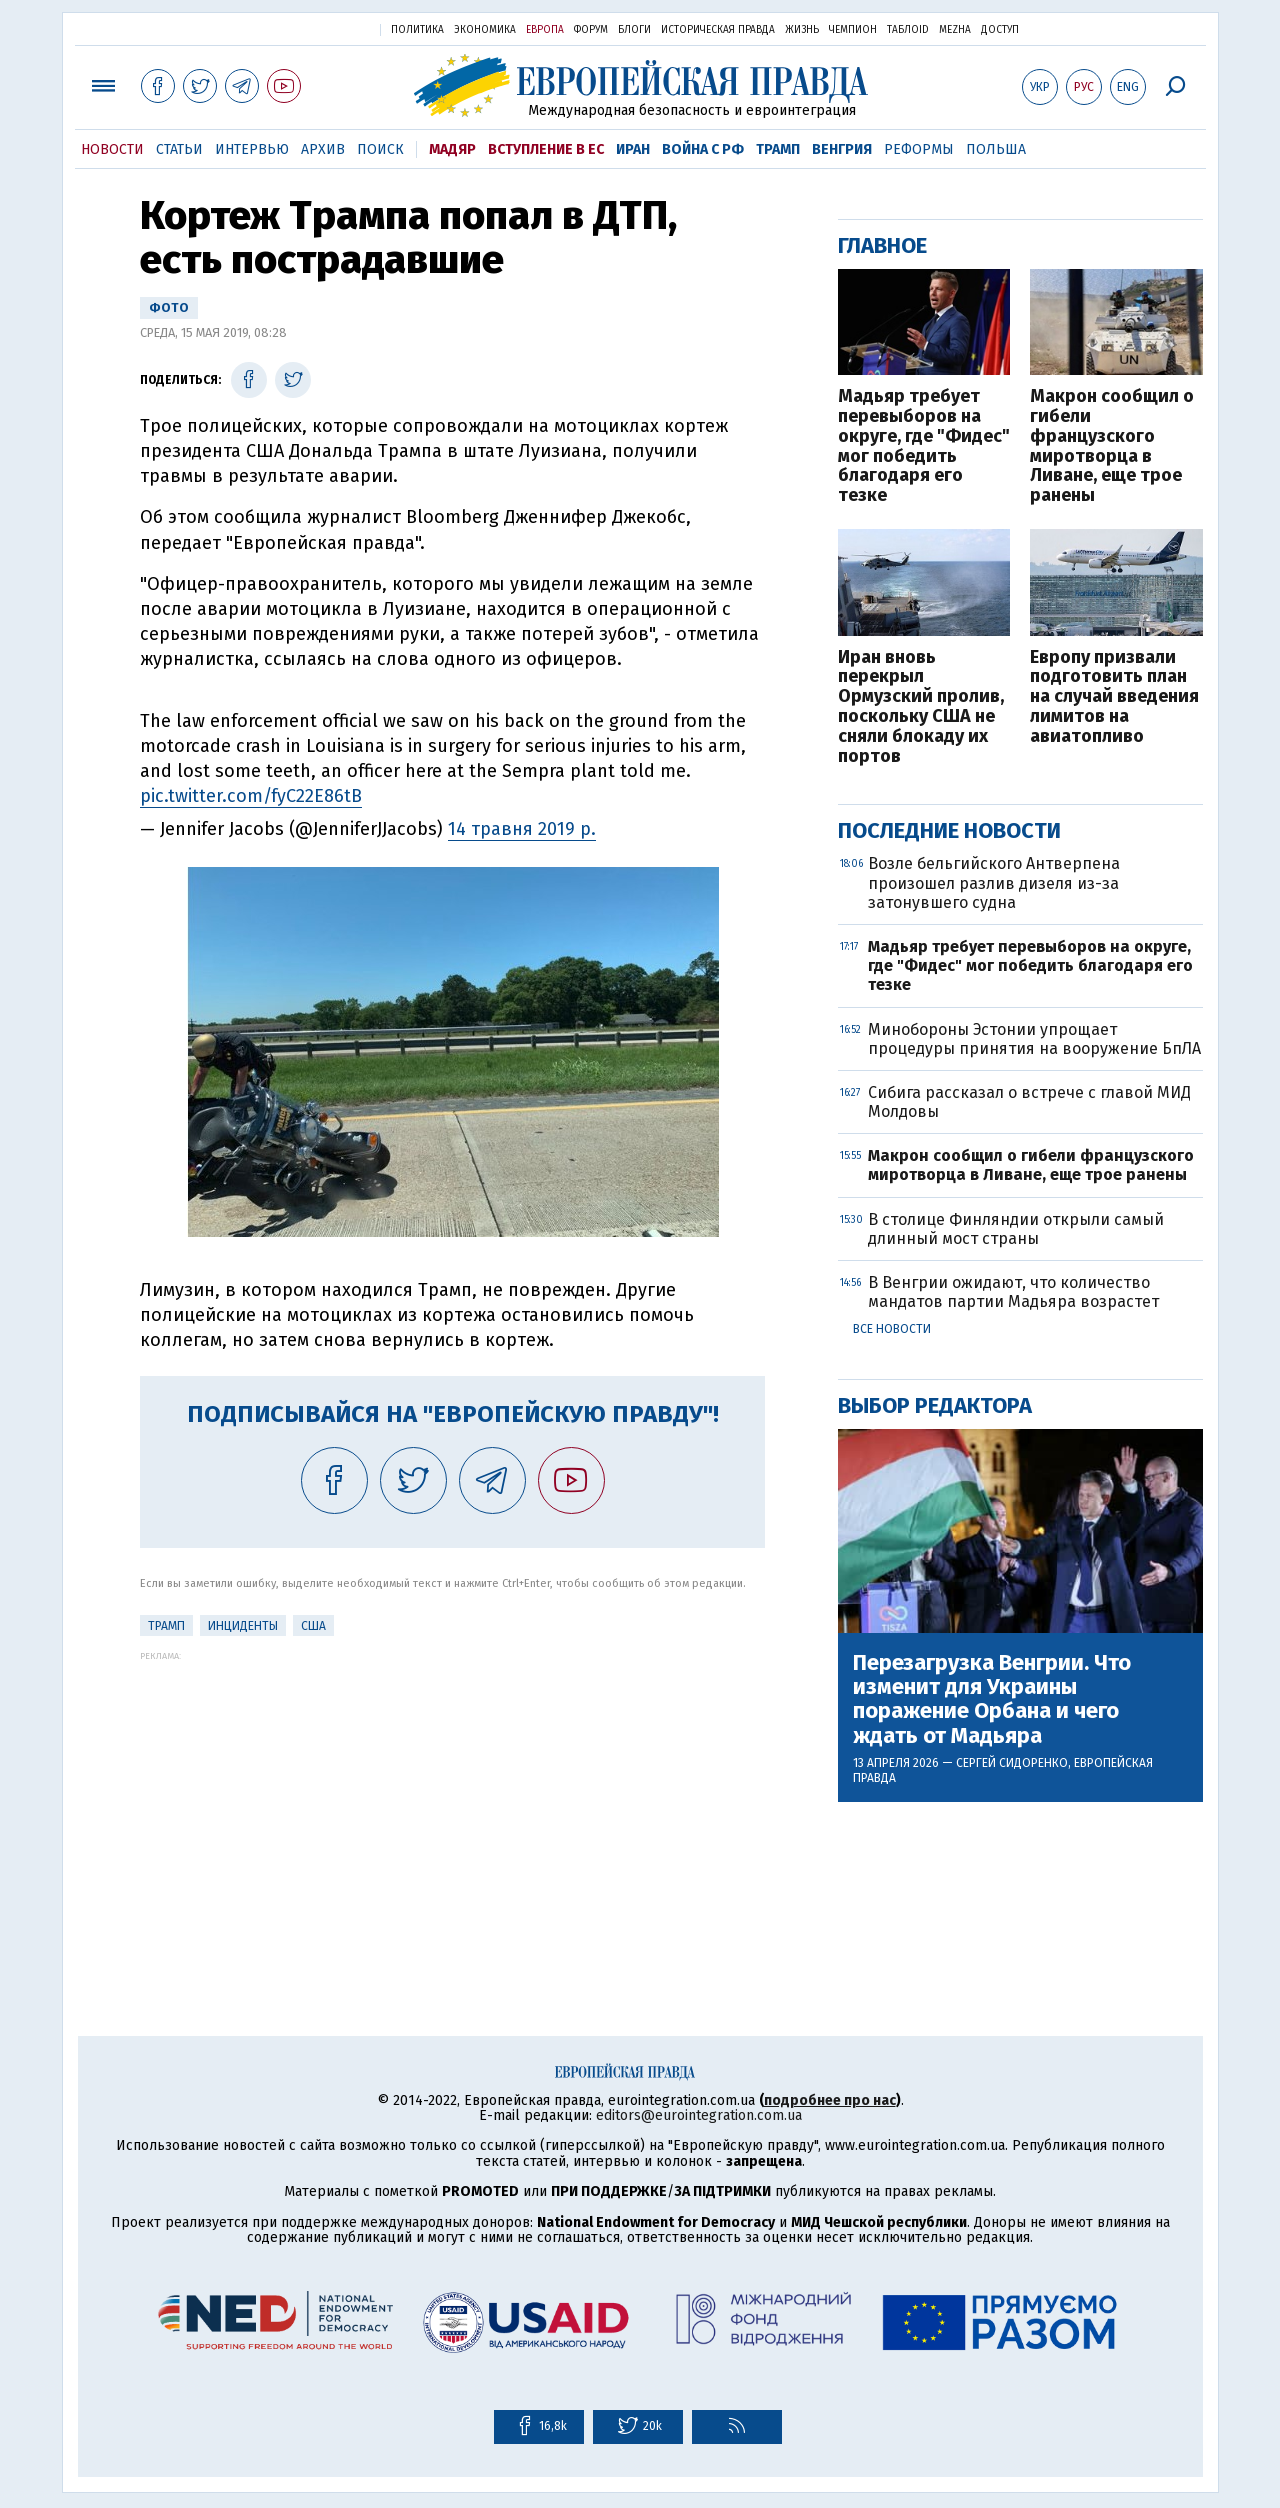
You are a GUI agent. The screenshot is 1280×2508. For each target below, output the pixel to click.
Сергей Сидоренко (1012, 1763)
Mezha (955, 30)
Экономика (485, 30)
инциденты (243, 1626)
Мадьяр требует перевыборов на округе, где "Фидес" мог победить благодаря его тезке (924, 446)
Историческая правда (718, 30)
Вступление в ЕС (546, 149)
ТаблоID (908, 30)
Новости (112, 149)
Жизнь (802, 30)
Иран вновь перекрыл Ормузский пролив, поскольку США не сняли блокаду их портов (921, 707)
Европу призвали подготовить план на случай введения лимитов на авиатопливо (1114, 697)
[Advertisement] (452, 1801)
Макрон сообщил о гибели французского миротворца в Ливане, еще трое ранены (1112, 446)
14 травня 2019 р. (522, 829)
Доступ (1000, 30)
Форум (591, 30)
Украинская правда (316, 28)
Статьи (179, 149)
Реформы (919, 149)
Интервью (252, 149)
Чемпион (853, 30)
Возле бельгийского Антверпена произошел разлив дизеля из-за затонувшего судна (994, 882)
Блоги (634, 30)
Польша (996, 149)
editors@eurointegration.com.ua (699, 2115)
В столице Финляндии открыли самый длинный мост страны (1016, 1229)
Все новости (892, 1329)
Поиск (380, 149)
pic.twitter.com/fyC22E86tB (251, 796)
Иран (633, 149)
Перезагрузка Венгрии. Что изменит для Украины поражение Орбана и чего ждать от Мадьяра (992, 1699)
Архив (323, 149)
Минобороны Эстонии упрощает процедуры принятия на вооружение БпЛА (1034, 1039)
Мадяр (452, 149)
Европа (545, 30)
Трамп (778, 149)
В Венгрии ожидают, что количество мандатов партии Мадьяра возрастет (1013, 1292)
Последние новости (949, 830)
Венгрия (842, 149)
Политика (417, 30)
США (313, 1626)
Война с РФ (703, 149)
